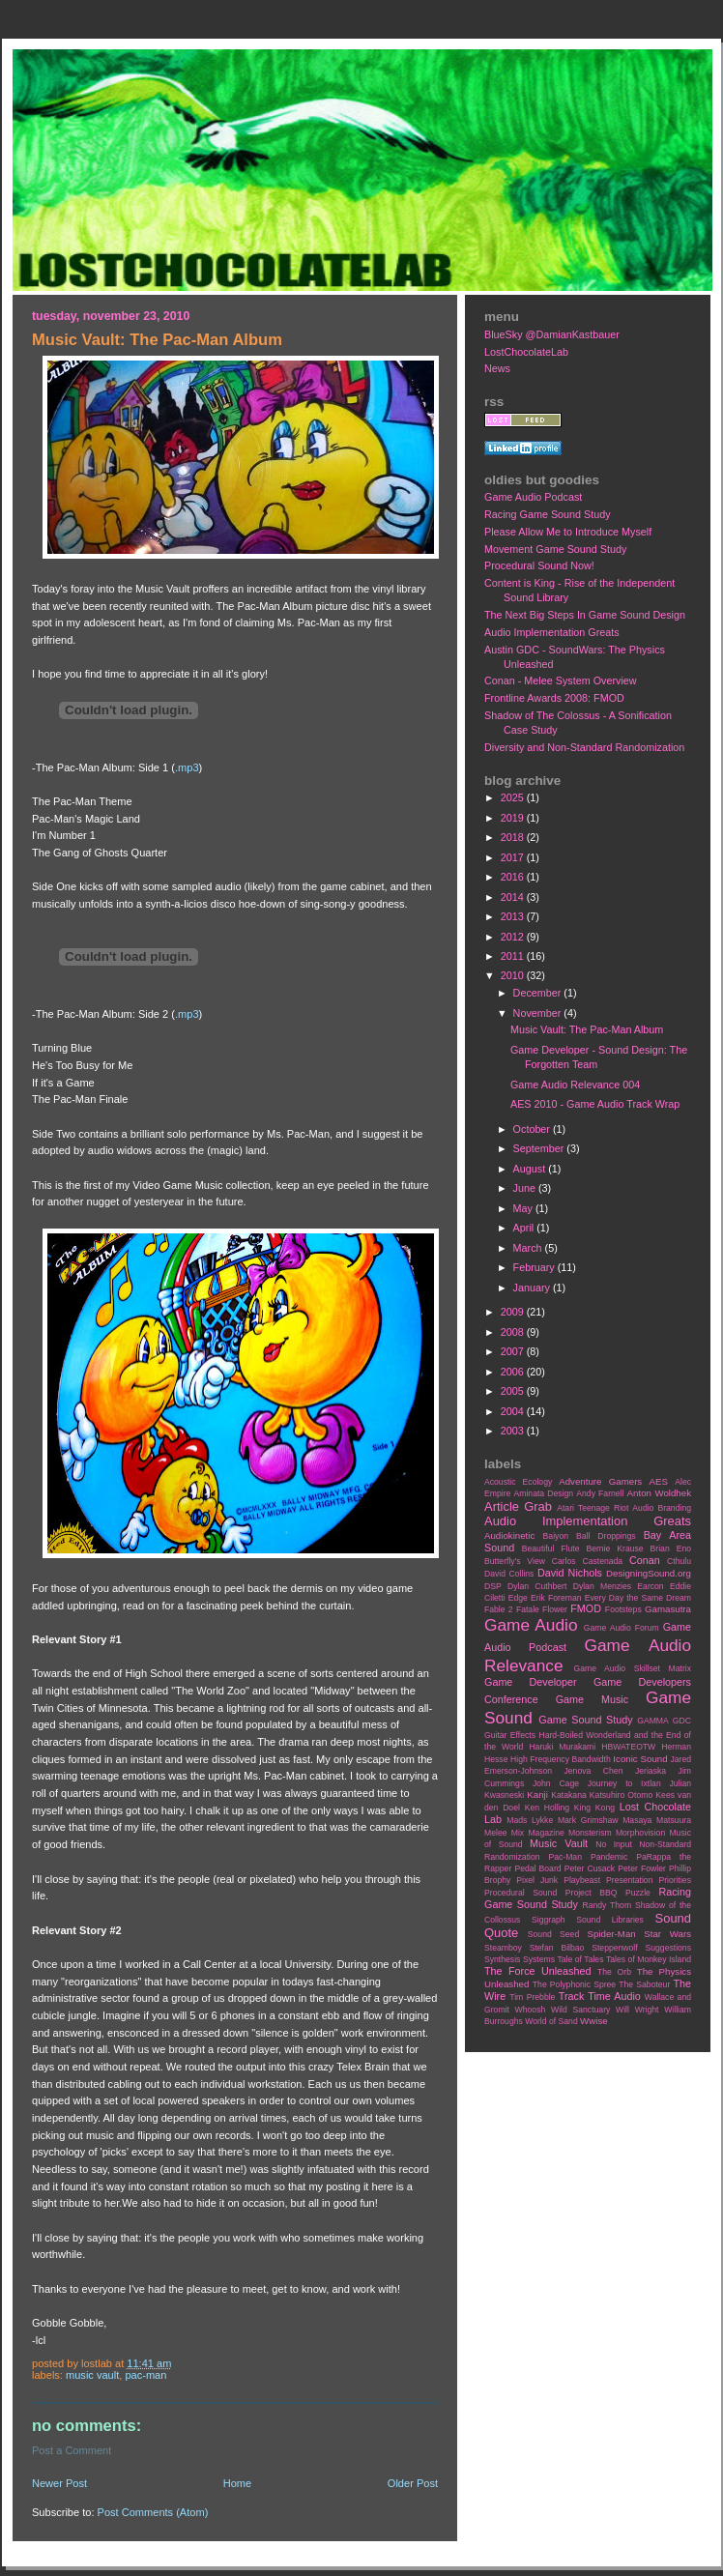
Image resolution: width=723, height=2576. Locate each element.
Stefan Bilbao (557, 1948)
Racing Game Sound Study (547, 514)
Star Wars (667, 1933)
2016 (514, 877)
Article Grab (518, 1506)
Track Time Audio (600, 1996)
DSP (493, 1586)
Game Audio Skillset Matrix (632, 1668)
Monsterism (590, 1833)
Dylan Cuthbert (536, 1586)
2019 (514, 818)
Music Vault (92, 2375)
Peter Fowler (642, 1868)
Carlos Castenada (587, 1561)
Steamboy (503, 1948)
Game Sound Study (585, 1719)
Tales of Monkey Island (648, 1959)
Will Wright (637, 2009)
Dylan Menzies (602, 1586)
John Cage (556, 1783)
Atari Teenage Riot (592, 1508)
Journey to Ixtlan (624, 1783)
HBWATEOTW (628, 1746)
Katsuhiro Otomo (621, 1795)
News (497, 368)
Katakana (568, 1795)
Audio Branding (661, 1508)
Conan (644, 1560)
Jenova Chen (593, 1771)
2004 (514, 1411)
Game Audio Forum (621, 1628)
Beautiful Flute (551, 1548)
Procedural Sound (520, 1892)
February (535, 1267)
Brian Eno (671, 1548)
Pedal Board (537, 1868)
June (525, 1188)
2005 (514, 1391)
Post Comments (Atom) (153, 2512)
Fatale (527, 1609)
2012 (514, 936)
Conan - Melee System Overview (560, 680)
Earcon (650, 1586)
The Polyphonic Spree (574, 1984)
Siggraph (548, 1920)
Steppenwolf (614, 1948)
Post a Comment (71, 2450)
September (540, 1148)
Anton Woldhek (659, 1493)
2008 (514, 1332)
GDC (682, 1720)
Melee (495, 1833)
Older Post (413, 2483)
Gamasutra (668, 1609)
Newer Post (59, 2483)
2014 (514, 897)
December (538, 993)
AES (659, 1481)
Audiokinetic (509, 1535)
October (533, 1129)
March (529, 1248)
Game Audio (530, 1625)
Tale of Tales (580, 1959)
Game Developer (530, 1682)
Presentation (629, 1880)
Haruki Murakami (562, 1746)
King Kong (594, 1807)
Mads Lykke (529, 1820)
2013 (514, 916)
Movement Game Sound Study (555, 549)
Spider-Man (612, 1933)
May (524, 1208)
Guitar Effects (509, 1735)
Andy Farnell (599, 1493)
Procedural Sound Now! (539, 565)
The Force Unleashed (537, 1971)
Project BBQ (591, 1892)
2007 (514, 1351)
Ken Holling (547, 1807)
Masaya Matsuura (656, 1820)
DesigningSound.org (648, 1573)
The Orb (614, 1972)
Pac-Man (145, 2375)
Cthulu (679, 1561)
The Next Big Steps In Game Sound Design (584, 615)
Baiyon (555, 1536)
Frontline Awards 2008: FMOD (554, 698)
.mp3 (187, 767)
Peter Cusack (589, 1868)
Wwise (594, 2020)
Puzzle (638, 1892)
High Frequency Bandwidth (560, 1759)
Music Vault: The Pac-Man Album (586, 1029)
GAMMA (653, 1720)
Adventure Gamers (600, 1481)
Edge (518, 1598)
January (533, 1287)
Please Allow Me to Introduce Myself (567, 531)
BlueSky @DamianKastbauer (552, 334)
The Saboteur (644, 1984)
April (525, 1227)
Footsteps (623, 1609)
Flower (554, 1609)
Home (237, 2483)
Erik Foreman (556, 1598)
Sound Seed (553, 1934)
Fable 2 (498, 1609)
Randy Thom (606, 1905)
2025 (514, 797)
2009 (514, 1311)
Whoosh (530, 2009)
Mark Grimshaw (588, 1820)
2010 (514, 975)
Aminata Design (543, 1493)
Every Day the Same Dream (638, 1598)
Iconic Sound (640, 1758)
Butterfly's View (514, 1561)
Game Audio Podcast (533, 497)
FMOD (585, 1608)
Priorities (674, 1880)
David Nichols (569, 1572)
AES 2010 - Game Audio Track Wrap (595, 1104)
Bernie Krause (614, 1548)
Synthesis (502, 1959)
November (538, 1013)
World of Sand (551, 2021)
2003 (514, 1430)
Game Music (592, 1699)
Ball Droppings (606, 1536)
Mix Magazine (537, 1833)
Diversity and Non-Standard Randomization (584, 747)
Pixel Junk (537, 1880)
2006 (514, 1371)
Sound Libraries (610, 1920)
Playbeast (582, 1880)
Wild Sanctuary (580, 2009)
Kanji (537, 1794)
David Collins (509, 1573)
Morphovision (640, 1833)
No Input (613, 1844)
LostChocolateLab (526, 352)
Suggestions (668, 1948)
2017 (514, 857)
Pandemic (609, 1857)
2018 (514, 837)
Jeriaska (650, 1771)
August (531, 1168)
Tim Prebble (532, 1997)
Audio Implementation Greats (552, 632)
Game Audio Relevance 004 (575, 1084)
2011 (514, 956)
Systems (539, 1959)
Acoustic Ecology (518, 1482)
